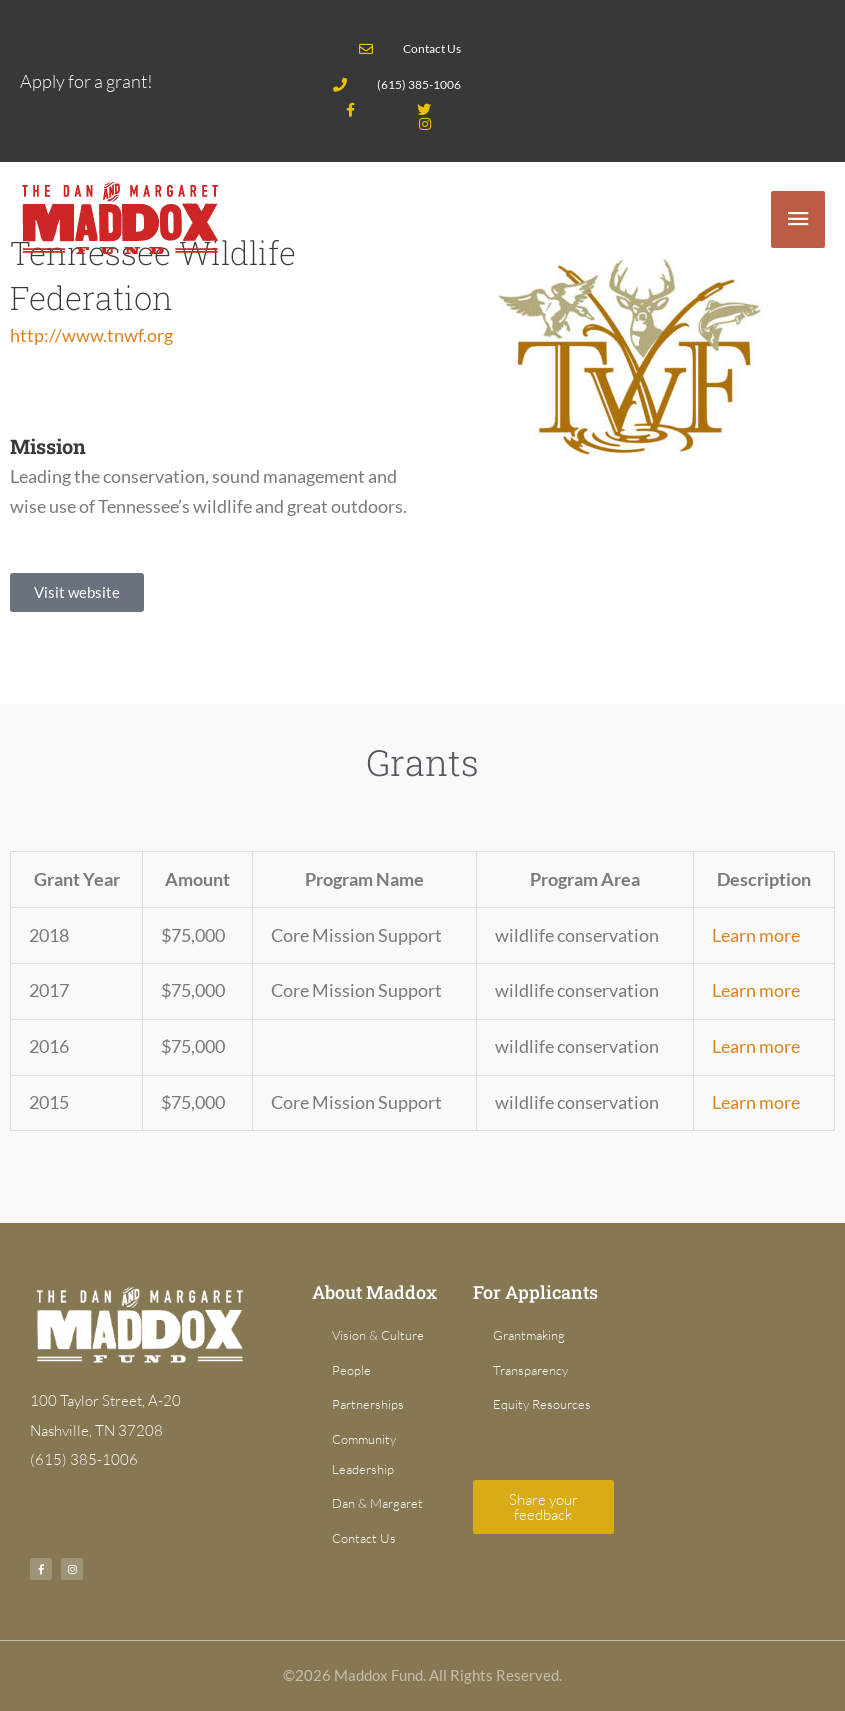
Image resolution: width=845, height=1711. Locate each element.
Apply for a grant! (86, 81)
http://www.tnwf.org (91, 335)
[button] (77, 592)
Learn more (756, 935)
